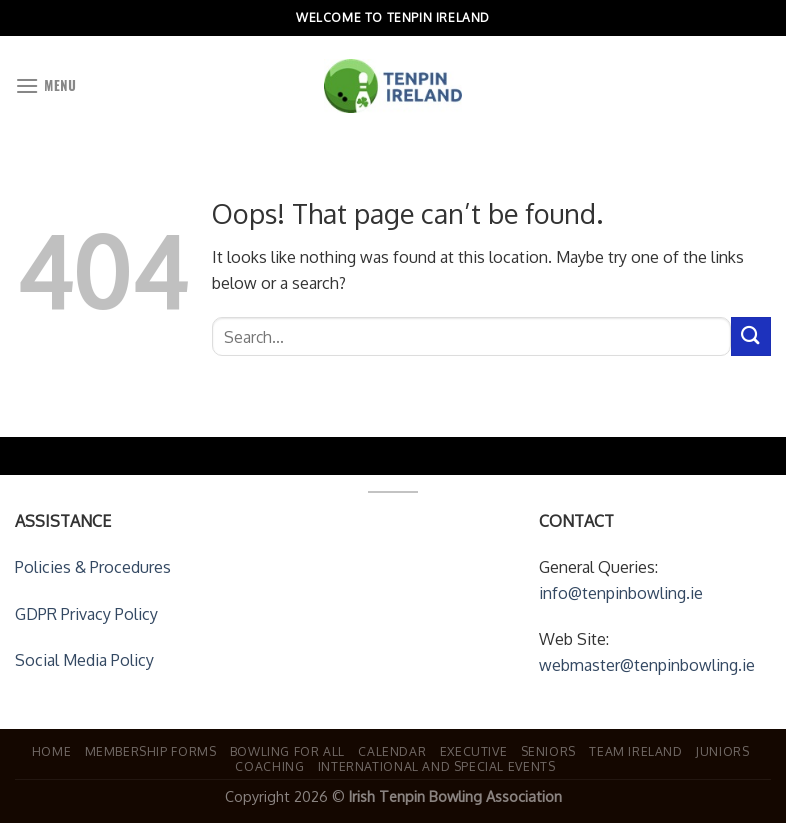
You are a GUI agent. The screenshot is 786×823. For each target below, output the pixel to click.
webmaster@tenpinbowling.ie (647, 665)
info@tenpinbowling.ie (621, 593)
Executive (474, 751)
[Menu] (45, 85)
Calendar (392, 751)
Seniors (548, 751)
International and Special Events (437, 766)
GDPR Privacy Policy (86, 614)
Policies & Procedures (93, 567)
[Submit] (751, 336)
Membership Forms (151, 751)
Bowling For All (287, 751)
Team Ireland (635, 751)
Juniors (722, 751)
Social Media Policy (84, 660)
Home (51, 751)
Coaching (269, 766)
